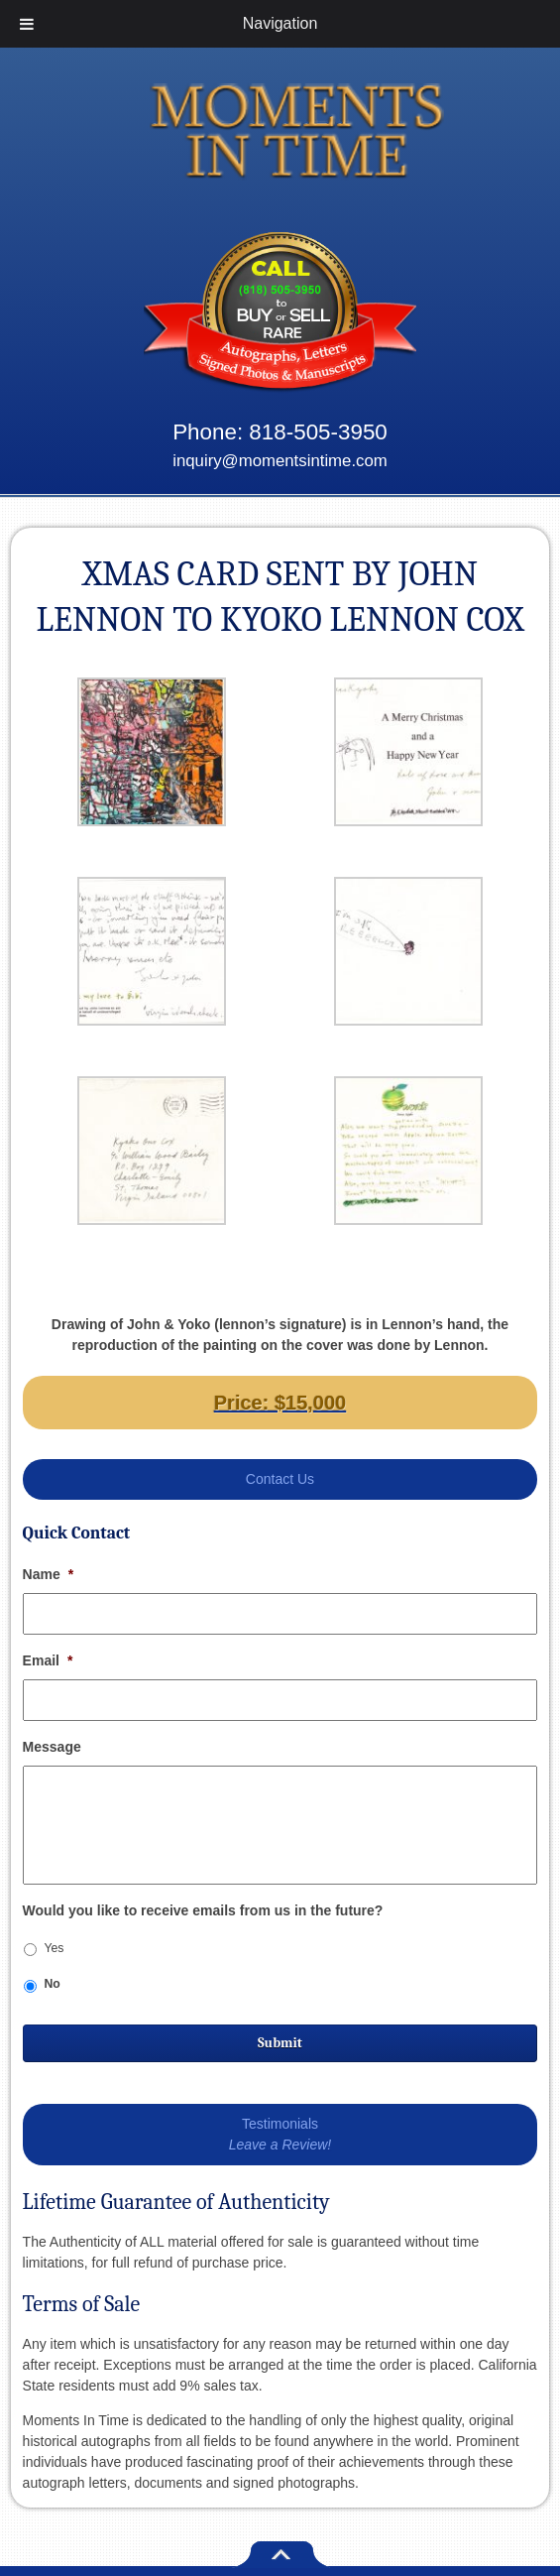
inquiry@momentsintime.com (280, 460)
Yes (53, 1948)
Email (48, 1660)
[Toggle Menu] (27, 24)
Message (52, 1747)
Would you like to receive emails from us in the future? (203, 1910)
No (51, 1984)
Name (48, 1574)
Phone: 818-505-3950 (280, 432)
